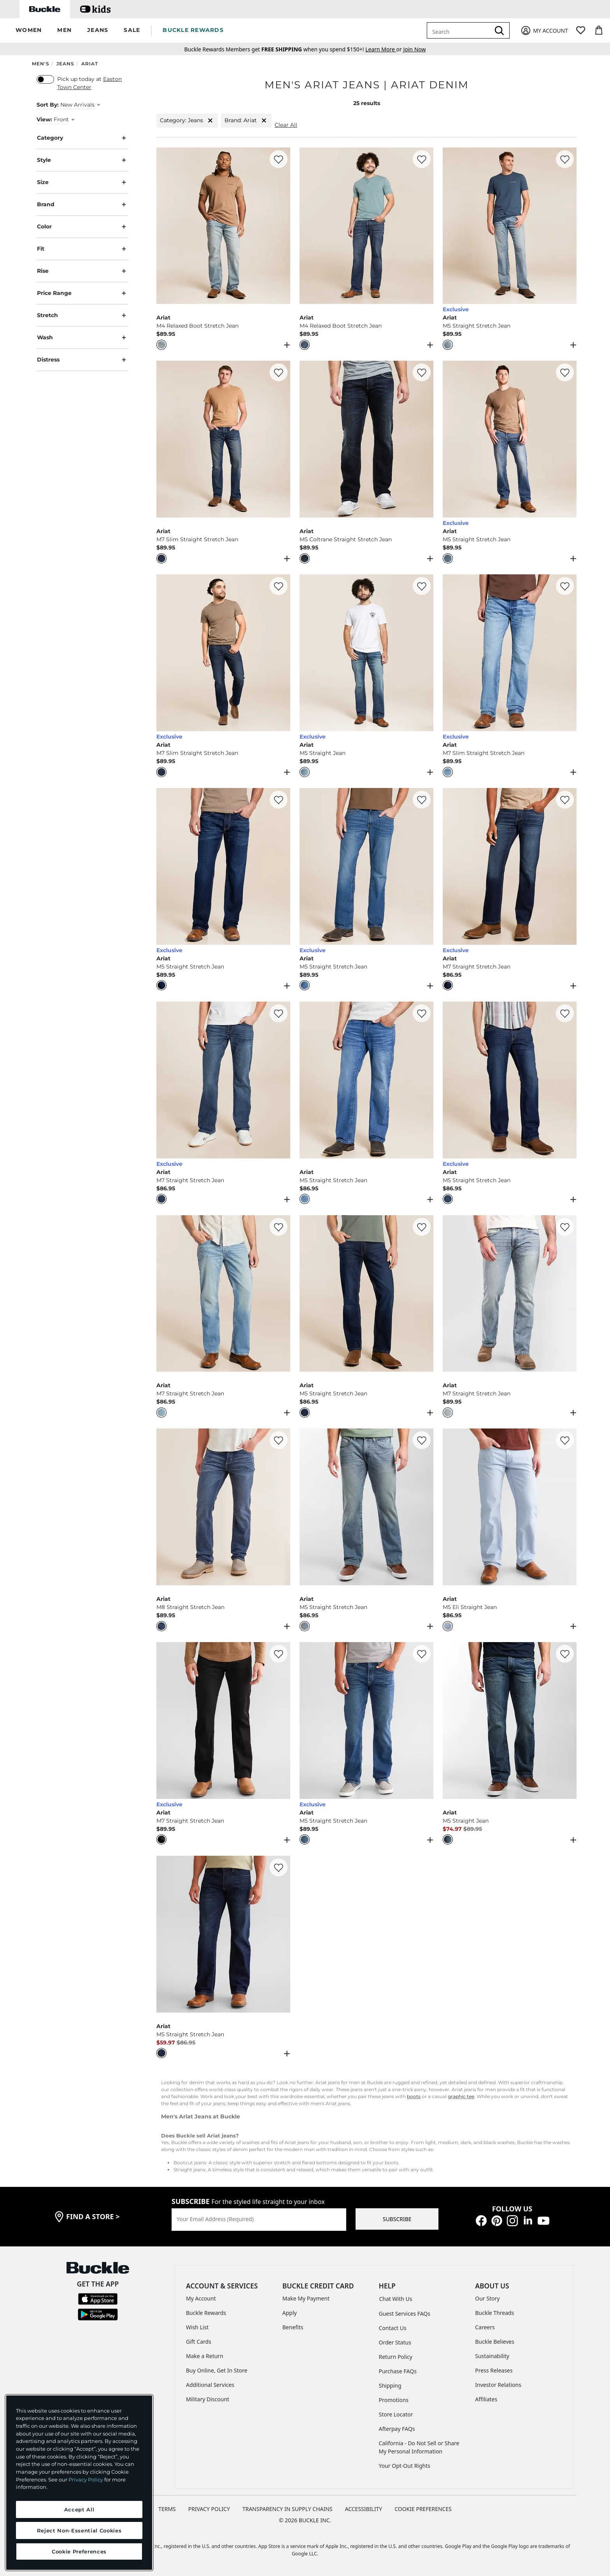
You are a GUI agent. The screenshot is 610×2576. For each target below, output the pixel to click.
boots (414, 2096)
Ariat (89, 64)
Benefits (292, 2327)
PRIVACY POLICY (209, 2509)
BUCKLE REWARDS (193, 29)
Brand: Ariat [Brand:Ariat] (246, 120)
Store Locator (396, 2414)
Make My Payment (306, 2298)
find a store (93, 2216)
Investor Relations (498, 2384)
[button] (28, 30)
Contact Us (393, 2328)
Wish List (197, 2327)
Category (82, 138)
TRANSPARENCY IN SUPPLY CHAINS (287, 2509)
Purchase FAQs (398, 2371)
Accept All (79, 2509)
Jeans (65, 64)
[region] (79, 2482)
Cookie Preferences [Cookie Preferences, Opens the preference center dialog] (79, 2551)
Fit (82, 249)
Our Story (487, 2298)
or (384, 49)
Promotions (394, 2400)
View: (44, 119)
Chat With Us (395, 2298)
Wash (82, 337)
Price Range (82, 293)
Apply (289, 2312)
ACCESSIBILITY (363, 2509)
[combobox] (460, 30)
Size (82, 182)
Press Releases (493, 2370)
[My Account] (544, 30)
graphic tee (461, 2096)
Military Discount (207, 2399)
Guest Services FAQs (404, 2313)
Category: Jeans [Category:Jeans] (187, 120)
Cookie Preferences (423, 2509)
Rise (82, 271)
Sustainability (492, 2356)
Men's (40, 64)
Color (82, 227)
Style (82, 160)
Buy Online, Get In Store (216, 2370)
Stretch (82, 315)
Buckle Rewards (206, 2312)
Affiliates (486, 2399)
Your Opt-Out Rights (405, 2465)
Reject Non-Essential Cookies (79, 2530)
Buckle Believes (494, 2341)
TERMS (167, 2509)
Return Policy (395, 2356)
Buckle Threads (494, 2312)
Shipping (390, 2385)
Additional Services (210, 2384)
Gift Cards (198, 2341)
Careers (484, 2327)
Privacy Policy (85, 2479)
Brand (82, 204)
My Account (201, 2298)
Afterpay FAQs (397, 2428)
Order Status (395, 2342)
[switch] (45, 79)
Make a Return (204, 2356)
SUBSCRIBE (397, 2219)
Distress (82, 360)
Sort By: (48, 104)
